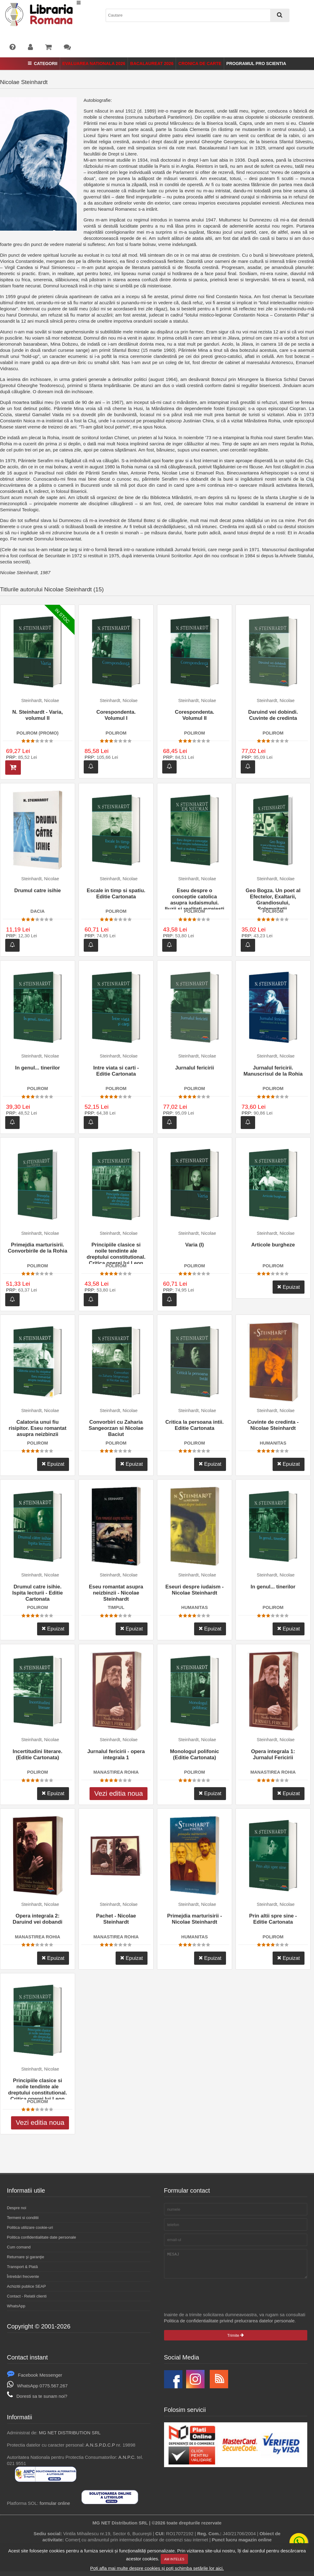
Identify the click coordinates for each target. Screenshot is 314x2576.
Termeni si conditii (23, 2217)
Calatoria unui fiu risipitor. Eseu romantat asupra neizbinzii (37, 1428)
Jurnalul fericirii (194, 1068)
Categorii (42, 63)
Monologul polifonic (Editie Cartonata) (194, 1754)
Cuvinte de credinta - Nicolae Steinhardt (273, 1425)
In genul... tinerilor (37, 1068)
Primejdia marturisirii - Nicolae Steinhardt (194, 1919)
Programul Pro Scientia (256, 63)
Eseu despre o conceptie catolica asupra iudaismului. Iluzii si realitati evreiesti (194, 898)
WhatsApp (16, 2306)
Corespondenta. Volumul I (116, 715)
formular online (55, 2507)
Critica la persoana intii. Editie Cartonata (194, 1425)
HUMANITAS (273, 1443)
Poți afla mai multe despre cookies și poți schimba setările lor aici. (157, 2568)
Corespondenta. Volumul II (194, 715)
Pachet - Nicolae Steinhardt (116, 1919)
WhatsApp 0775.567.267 (37, 2390)
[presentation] (210, 2300)
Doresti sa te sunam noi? (37, 2400)
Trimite (235, 2340)
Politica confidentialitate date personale (41, 2237)
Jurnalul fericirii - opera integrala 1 (116, 1754)
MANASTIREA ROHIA (116, 1772)
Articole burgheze (273, 1245)
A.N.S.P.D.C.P (100, 2449)
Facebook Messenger (34, 2379)
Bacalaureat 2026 (152, 63)
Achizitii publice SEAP (26, 2286)
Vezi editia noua (118, 1793)
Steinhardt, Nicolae (40, 700)
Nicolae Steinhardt (24, 82)
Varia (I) (194, 1245)
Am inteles (174, 2559)
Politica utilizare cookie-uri (30, 2227)
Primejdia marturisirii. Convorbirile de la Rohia (37, 1248)
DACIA (37, 911)
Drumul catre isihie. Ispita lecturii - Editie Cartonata (37, 1593)
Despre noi (16, 2208)
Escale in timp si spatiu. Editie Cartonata (116, 894)
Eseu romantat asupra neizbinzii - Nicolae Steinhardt (116, 1593)
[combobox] (197, 15)
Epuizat (288, 1287)
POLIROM (115, 733)
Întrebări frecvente (23, 2276)
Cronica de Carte (199, 63)
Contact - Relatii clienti (27, 2296)
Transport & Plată (22, 2266)
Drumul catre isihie (37, 890)
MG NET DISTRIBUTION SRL (70, 2437)
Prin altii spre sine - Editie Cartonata (273, 1919)
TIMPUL (116, 1607)
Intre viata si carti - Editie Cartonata (116, 1071)
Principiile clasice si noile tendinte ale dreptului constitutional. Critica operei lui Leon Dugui (115, 1253)
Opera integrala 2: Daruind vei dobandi (37, 1919)
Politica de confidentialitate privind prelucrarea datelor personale (229, 2325)
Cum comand (19, 2247)
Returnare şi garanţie (25, 2257)
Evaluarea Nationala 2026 (93, 63)
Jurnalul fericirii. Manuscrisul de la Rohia (273, 1071)
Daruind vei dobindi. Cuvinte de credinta (273, 715)
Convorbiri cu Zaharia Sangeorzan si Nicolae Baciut (116, 1428)
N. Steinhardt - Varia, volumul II (37, 715)
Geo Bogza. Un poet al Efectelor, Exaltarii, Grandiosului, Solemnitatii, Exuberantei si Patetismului (273, 898)
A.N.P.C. (127, 2461)
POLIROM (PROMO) (38, 733)
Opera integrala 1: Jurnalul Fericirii (273, 1754)
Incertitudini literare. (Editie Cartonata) (37, 1754)
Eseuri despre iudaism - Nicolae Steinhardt (194, 1590)
